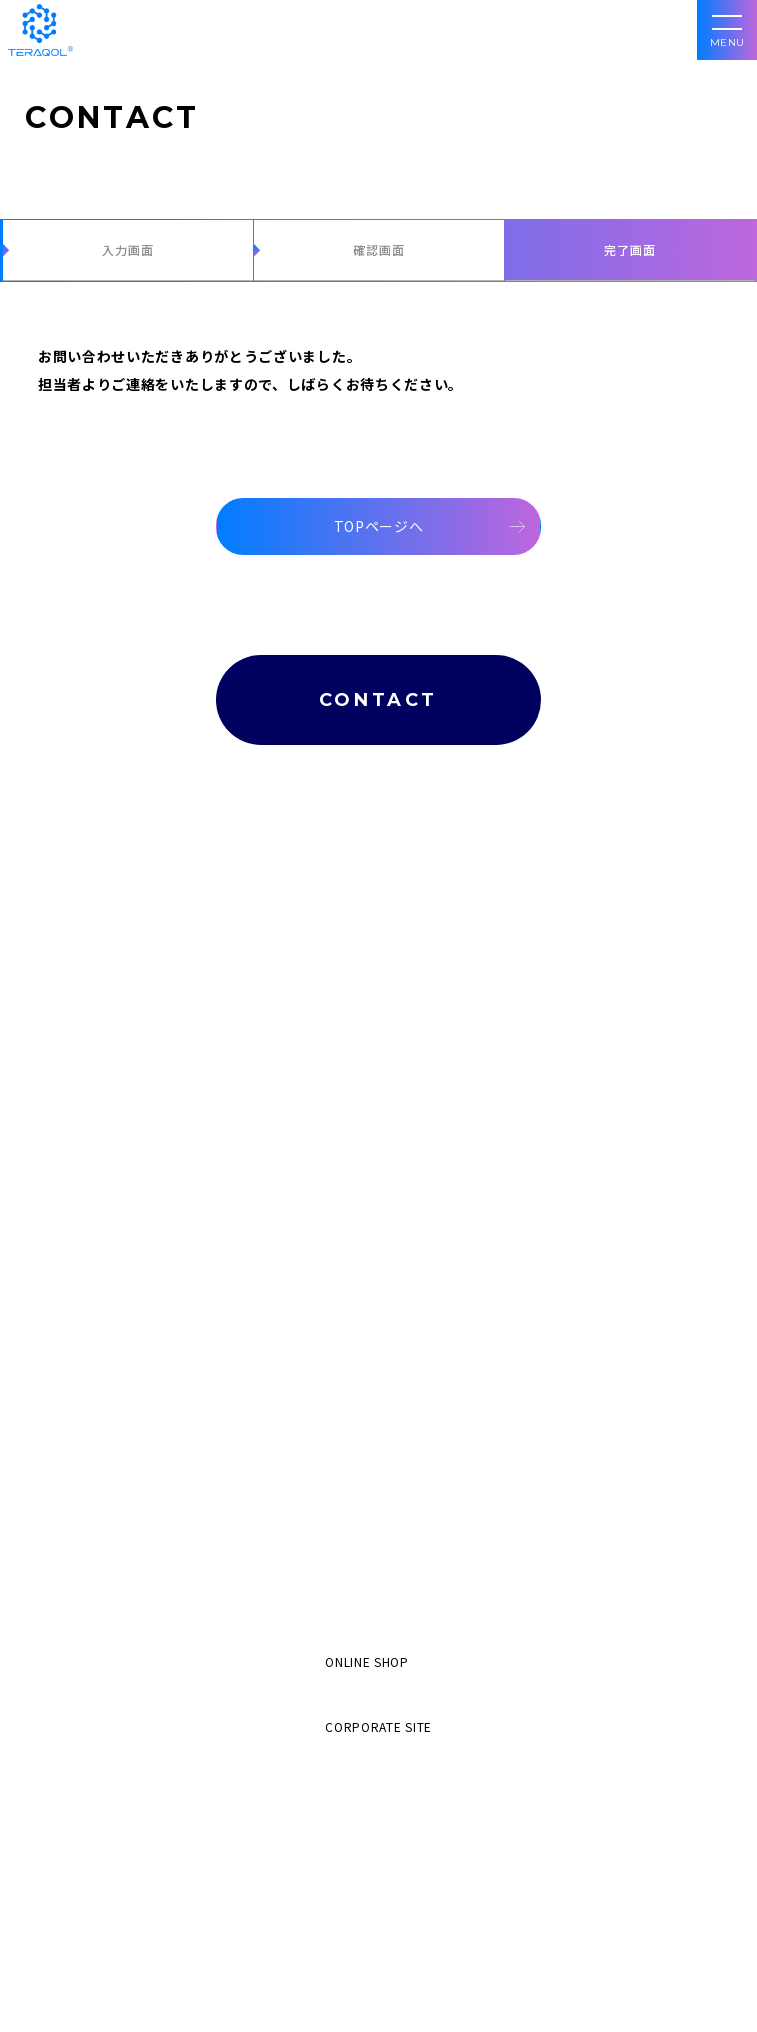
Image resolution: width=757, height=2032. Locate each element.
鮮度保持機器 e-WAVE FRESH (120, 1216)
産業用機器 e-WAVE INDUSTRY (125, 1276)
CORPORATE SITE (378, 1726)
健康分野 (62, 955)
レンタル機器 (75, 1112)
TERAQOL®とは (85, 820)
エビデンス (67, 1434)
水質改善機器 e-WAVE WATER (122, 1186)
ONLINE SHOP (367, 1661)
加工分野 (58, 881)
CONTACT (378, 700)
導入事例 (58, 1373)
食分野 (56, 1015)
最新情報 (58, 1556)
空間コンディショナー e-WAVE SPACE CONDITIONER (189, 1306)
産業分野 (62, 1045)
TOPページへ (379, 526)
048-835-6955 (379, 1953)
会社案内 (58, 1495)
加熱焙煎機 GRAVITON (101, 1246)
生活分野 (62, 985)
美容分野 (62, 925)
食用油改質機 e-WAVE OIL (111, 1156)
